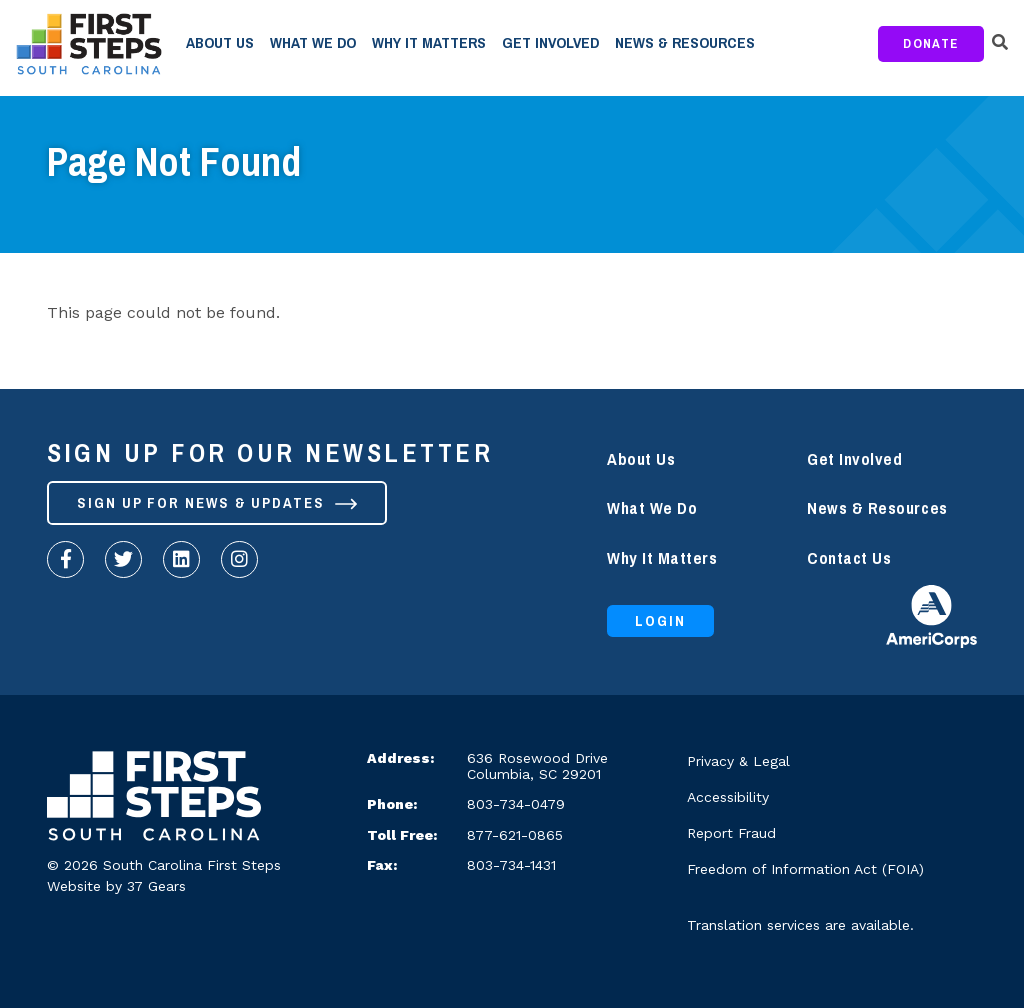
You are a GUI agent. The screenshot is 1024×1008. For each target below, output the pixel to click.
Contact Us (849, 558)
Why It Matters (429, 43)
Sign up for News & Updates (217, 503)
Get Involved (550, 43)
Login (660, 621)
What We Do (313, 43)
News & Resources (685, 43)
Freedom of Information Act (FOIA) (805, 869)
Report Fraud (731, 833)
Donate (931, 43)
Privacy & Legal (738, 761)
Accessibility (728, 797)
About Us (220, 43)
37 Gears (156, 886)
